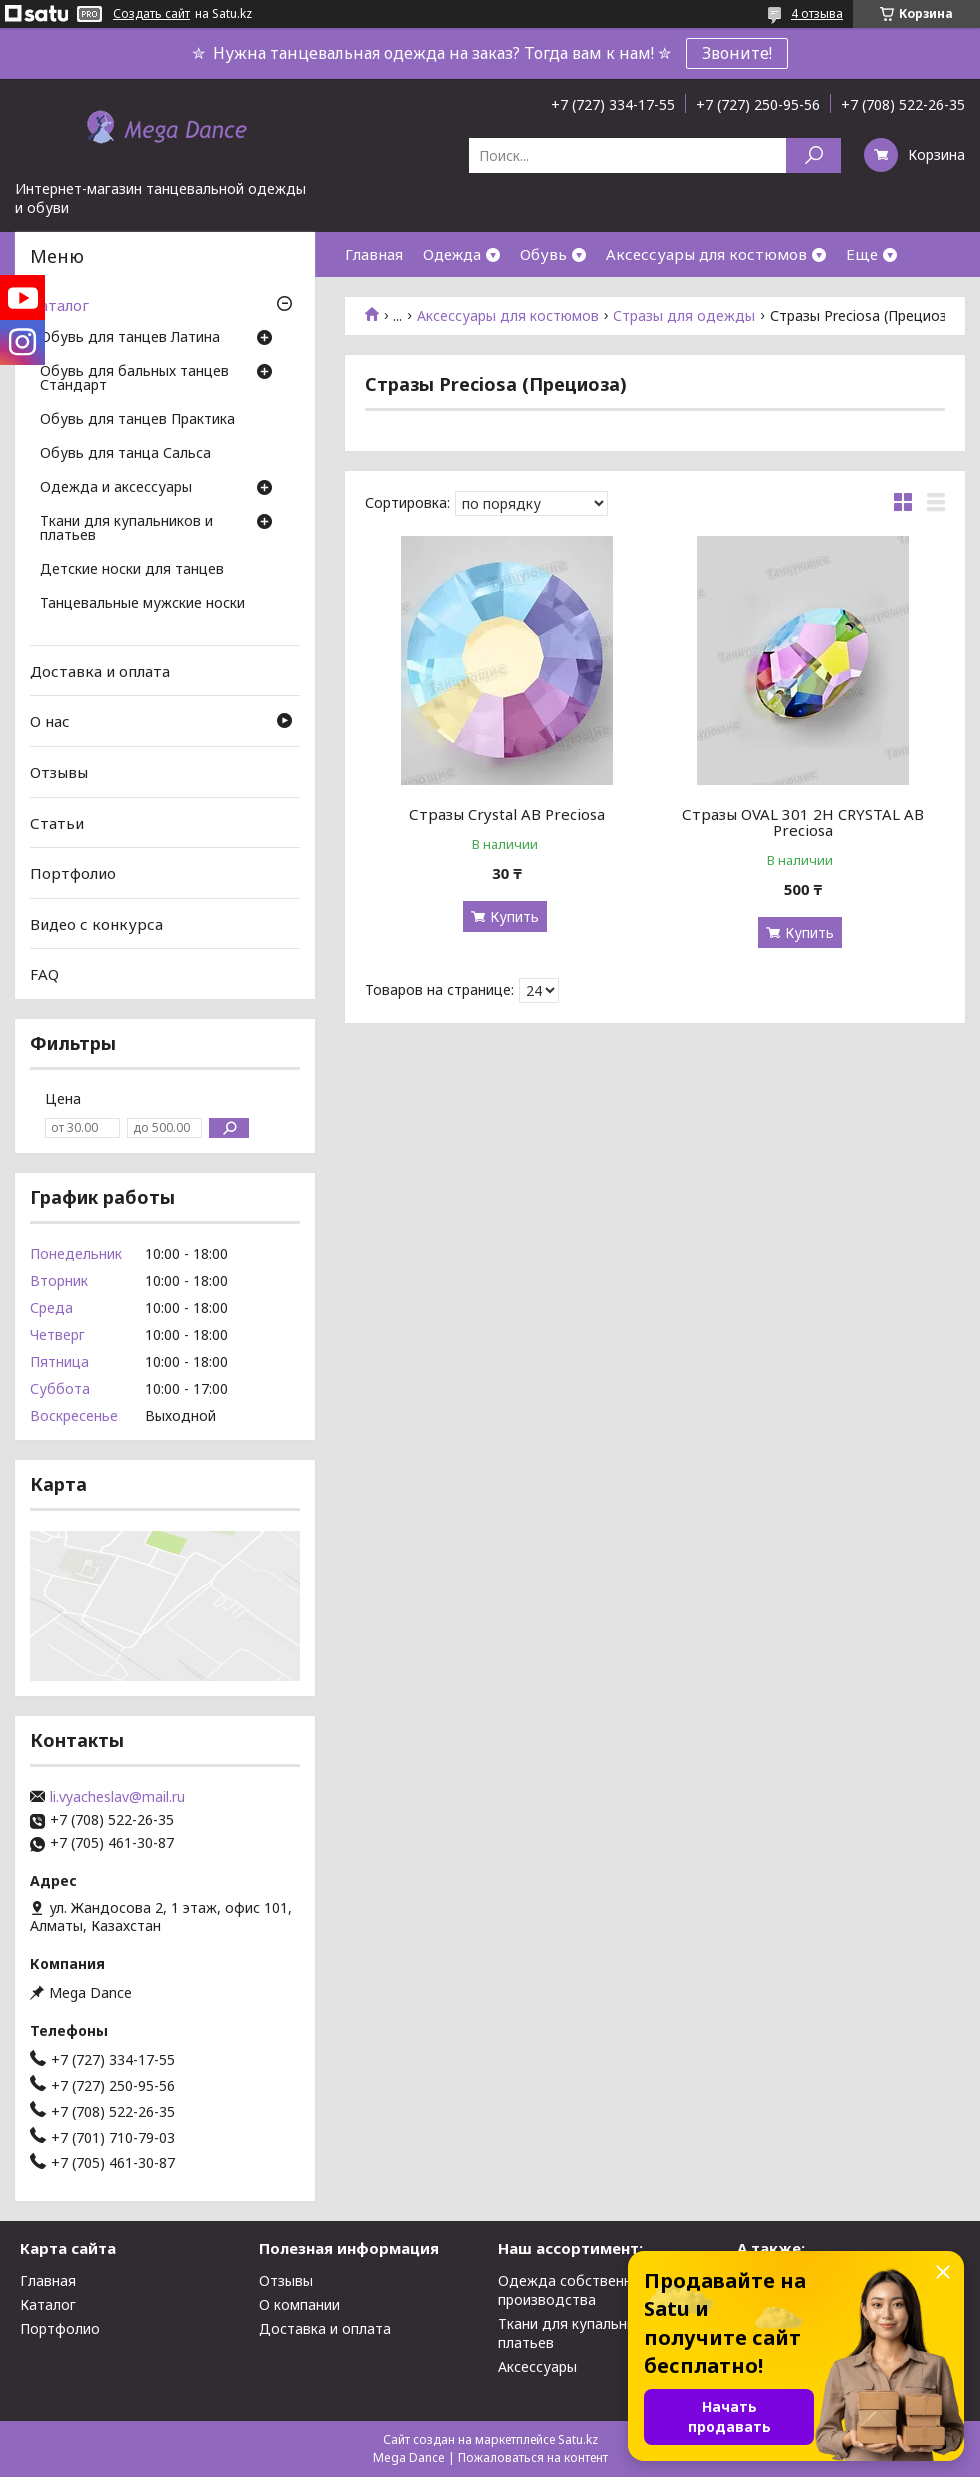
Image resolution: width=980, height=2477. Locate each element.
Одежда (452, 254)
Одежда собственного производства (577, 2290)
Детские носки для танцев (132, 570)
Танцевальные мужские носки (142, 604)
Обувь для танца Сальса (125, 454)
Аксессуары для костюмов (706, 254)
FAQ (44, 974)
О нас (50, 721)
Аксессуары (537, 2366)
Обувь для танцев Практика (137, 420)
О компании (299, 2304)
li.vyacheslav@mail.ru (117, 1797)
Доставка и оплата (100, 671)
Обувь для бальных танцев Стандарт (134, 379)
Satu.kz (578, 2439)
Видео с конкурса (96, 924)
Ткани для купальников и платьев (126, 529)
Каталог (59, 305)
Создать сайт (151, 14)
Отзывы (59, 772)
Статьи (57, 822)
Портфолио (73, 873)
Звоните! (737, 53)
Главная (374, 254)
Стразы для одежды (684, 316)
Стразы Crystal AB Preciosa (507, 814)
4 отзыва (817, 13)
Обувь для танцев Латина (130, 338)
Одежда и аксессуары (116, 488)
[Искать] (813, 155)
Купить (514, 916)
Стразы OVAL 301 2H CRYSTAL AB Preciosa (803, 822)
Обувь (543, 254)
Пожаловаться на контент (533, 2457)
